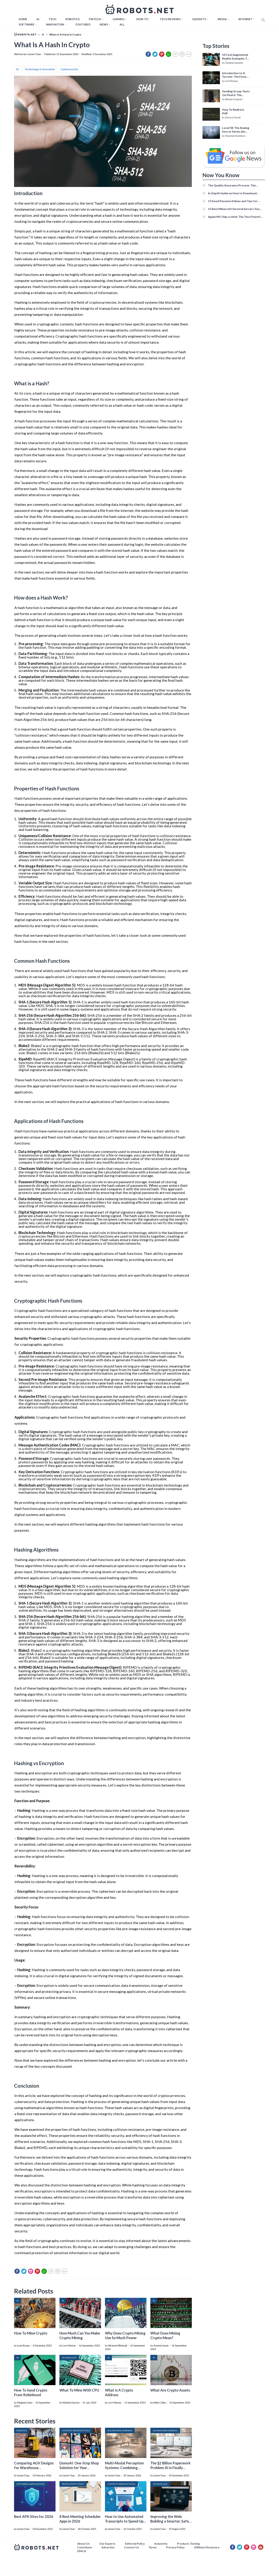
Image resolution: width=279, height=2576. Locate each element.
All (122, 24)
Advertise (108, 2547)
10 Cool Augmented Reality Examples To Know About (235, 56)
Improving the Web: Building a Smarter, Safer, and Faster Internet (170, 2521)
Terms (152, 2547)
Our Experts (107, 2543)
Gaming (119, 19)
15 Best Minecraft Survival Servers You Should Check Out (233, 208)
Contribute (84, 2547)
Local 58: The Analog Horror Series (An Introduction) (235, 129)
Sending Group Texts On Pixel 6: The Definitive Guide (236, 93)
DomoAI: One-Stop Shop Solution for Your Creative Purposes (79, 2467)
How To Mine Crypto (30, 2333)
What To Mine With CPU (79, 2390)
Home (23, 19)
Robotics (72, 19)
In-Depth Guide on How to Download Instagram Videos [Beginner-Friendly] (232, 193)
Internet (245, 19)
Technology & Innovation (40, 69)
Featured (83, 24)
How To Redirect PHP (233, 111)
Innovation (55, 24)
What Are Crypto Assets (170, 2390)
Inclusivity (161, 2543)
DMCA (81, 2551)
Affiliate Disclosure (206, 2547)
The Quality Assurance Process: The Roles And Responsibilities (232, 185)
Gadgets (199, 19)
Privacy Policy (175, 2547)
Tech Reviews (170, 19)
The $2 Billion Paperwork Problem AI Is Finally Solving (170, 2467)
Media (222, 19)
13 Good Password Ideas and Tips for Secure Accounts (232, 201)
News (104, 24)
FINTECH (95, 19)
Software (26, 24)
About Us (83, 2543)
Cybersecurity (69, 69)
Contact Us (131, 2547)
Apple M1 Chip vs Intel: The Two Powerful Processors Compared (235, 216)
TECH (52, 19)
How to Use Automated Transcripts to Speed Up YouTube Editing (124, 2521)
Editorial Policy (135, 2543)
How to (142, 19)
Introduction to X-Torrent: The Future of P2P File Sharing (235, 75)
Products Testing (188, 2543)
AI (37, 19)
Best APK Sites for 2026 (33, 2516)
